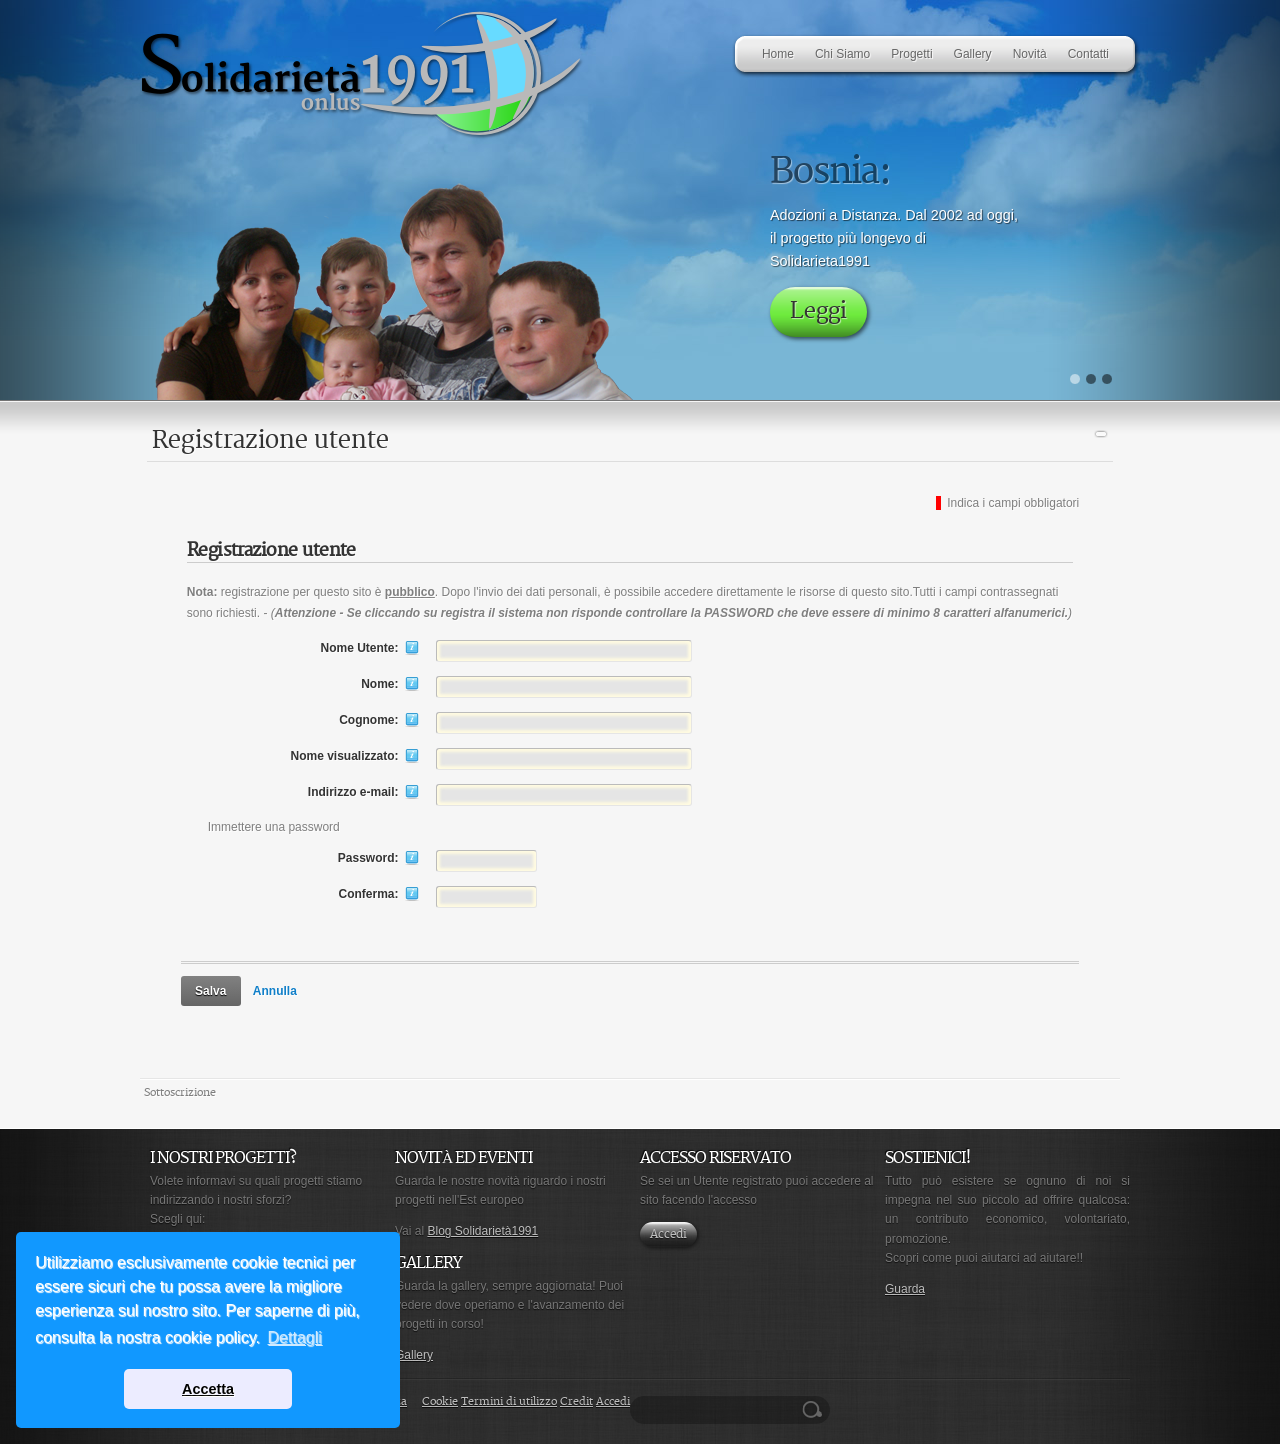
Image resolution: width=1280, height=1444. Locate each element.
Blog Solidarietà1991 (482, 1231)
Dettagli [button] (295, 1337)
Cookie (440, 1401)
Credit (576, 1401)
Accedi (668, 1234)
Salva (210, 991)
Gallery (414, 1355)
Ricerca (815, 1410)
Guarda (905, 1289)
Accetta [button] (208, 1389)
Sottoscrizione (180, 1092)
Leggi (818, 311)
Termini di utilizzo (509, 1401)
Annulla (275, 991)
